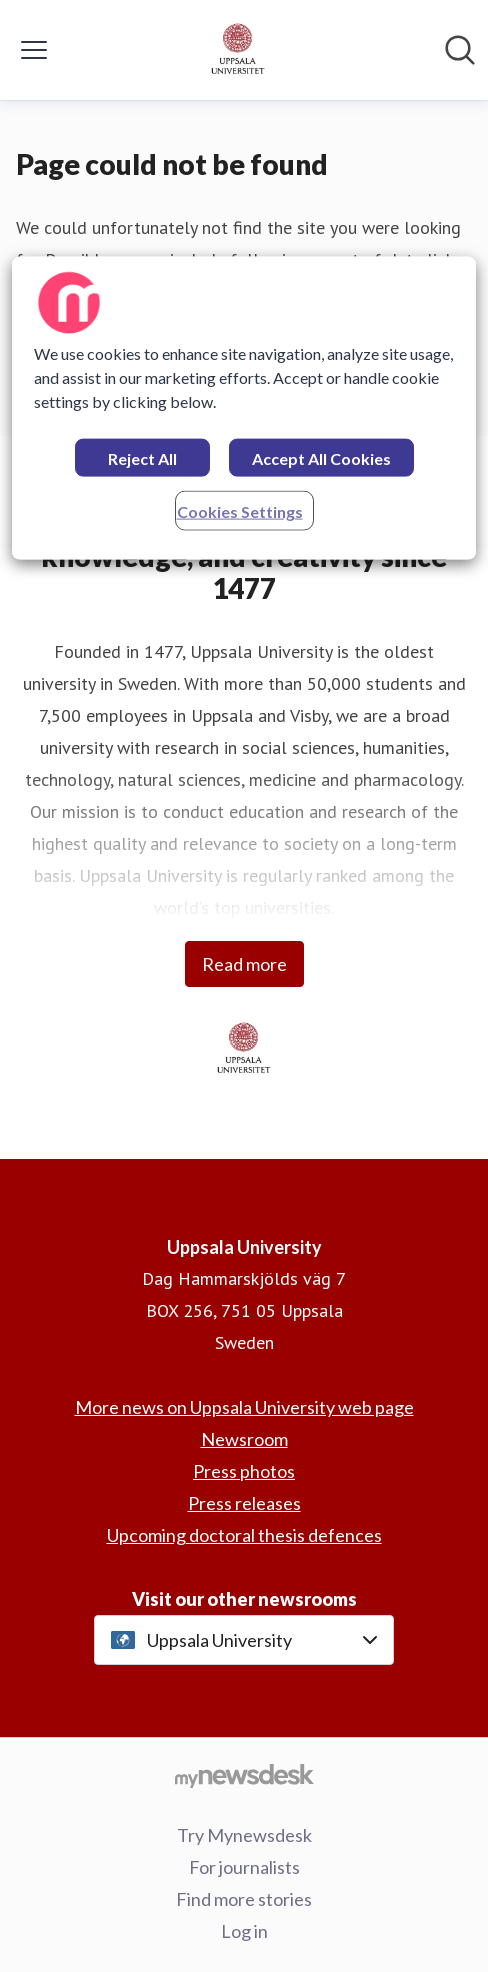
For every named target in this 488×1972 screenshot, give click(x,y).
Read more (244, 964)
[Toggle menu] (34, 50)
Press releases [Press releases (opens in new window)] (244, 1503)
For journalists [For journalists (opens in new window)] (244, 1867)
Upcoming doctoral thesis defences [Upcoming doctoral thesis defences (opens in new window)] (244, 1535)
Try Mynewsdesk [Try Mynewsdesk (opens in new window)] (244, 1835)
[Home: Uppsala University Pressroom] (238, 50)
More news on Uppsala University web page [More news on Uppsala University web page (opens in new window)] (244, 1407)
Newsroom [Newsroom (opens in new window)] (244, 1439)
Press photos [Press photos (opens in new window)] (244, 1471)
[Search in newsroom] (460, 50)
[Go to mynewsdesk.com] (244, 1775)
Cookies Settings (240, 510)
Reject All (142, 457)
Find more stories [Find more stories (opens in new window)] (244, 1899)
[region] (244, 407)
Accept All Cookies (321, 457)
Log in (244, 1931)
